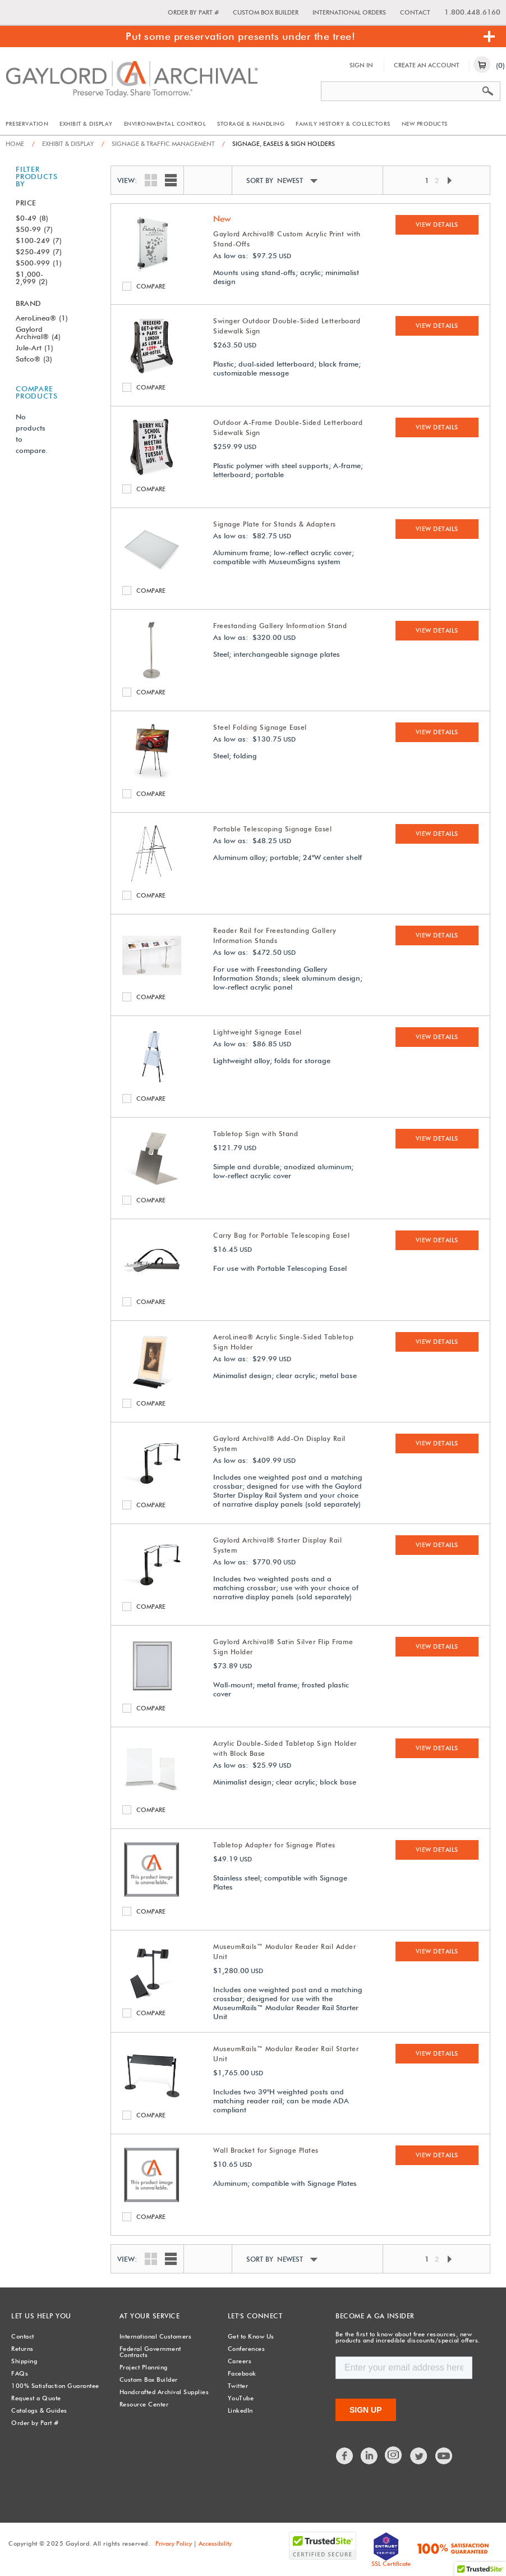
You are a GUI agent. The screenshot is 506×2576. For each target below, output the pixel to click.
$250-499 (39, 251)
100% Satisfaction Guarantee (55, 2386)
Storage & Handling (250, 123)
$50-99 (34, 229)
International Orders (349, 12)
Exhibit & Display (86, 123)
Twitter (238, 2386)
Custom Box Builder (265, 12)
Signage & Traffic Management (158, 144)
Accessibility (215, 2543)
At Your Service (149, 2316)
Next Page (449, 180)
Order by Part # (193, 12)
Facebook (242, 2373)
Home (15, 144)
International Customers (155, 2336)
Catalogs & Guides (39, 2410)
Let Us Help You (41, 2316)
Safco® (34, 358)
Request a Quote (36, 2398)
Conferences (246, 2349)
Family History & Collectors (343, 123)
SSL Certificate (391, 2564)
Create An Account (426, 65)
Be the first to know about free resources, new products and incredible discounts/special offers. (407, 2337)
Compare (129, 286)
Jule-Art (34, 347)
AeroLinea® (42, 317)
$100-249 (39, 240)
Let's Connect (255, 2316)
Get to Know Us (251, 2336)
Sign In (361, 65)
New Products (425, 123)
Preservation (27, 123)
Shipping (24, 2361)
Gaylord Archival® (38, 332)
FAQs (19, 2373)
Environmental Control (165, 123)
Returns (22, 2349)
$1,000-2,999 (32, 277)
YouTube (241, 2398)
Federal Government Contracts (150, 2352)
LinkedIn (240, 2410)
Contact (415, 12)
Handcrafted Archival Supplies (164, 2392)
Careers (240, 2361)
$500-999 (39, 262)
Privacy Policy (173, 2543)
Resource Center (144, 2404)
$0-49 (32, 217)
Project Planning (143, 2367)
